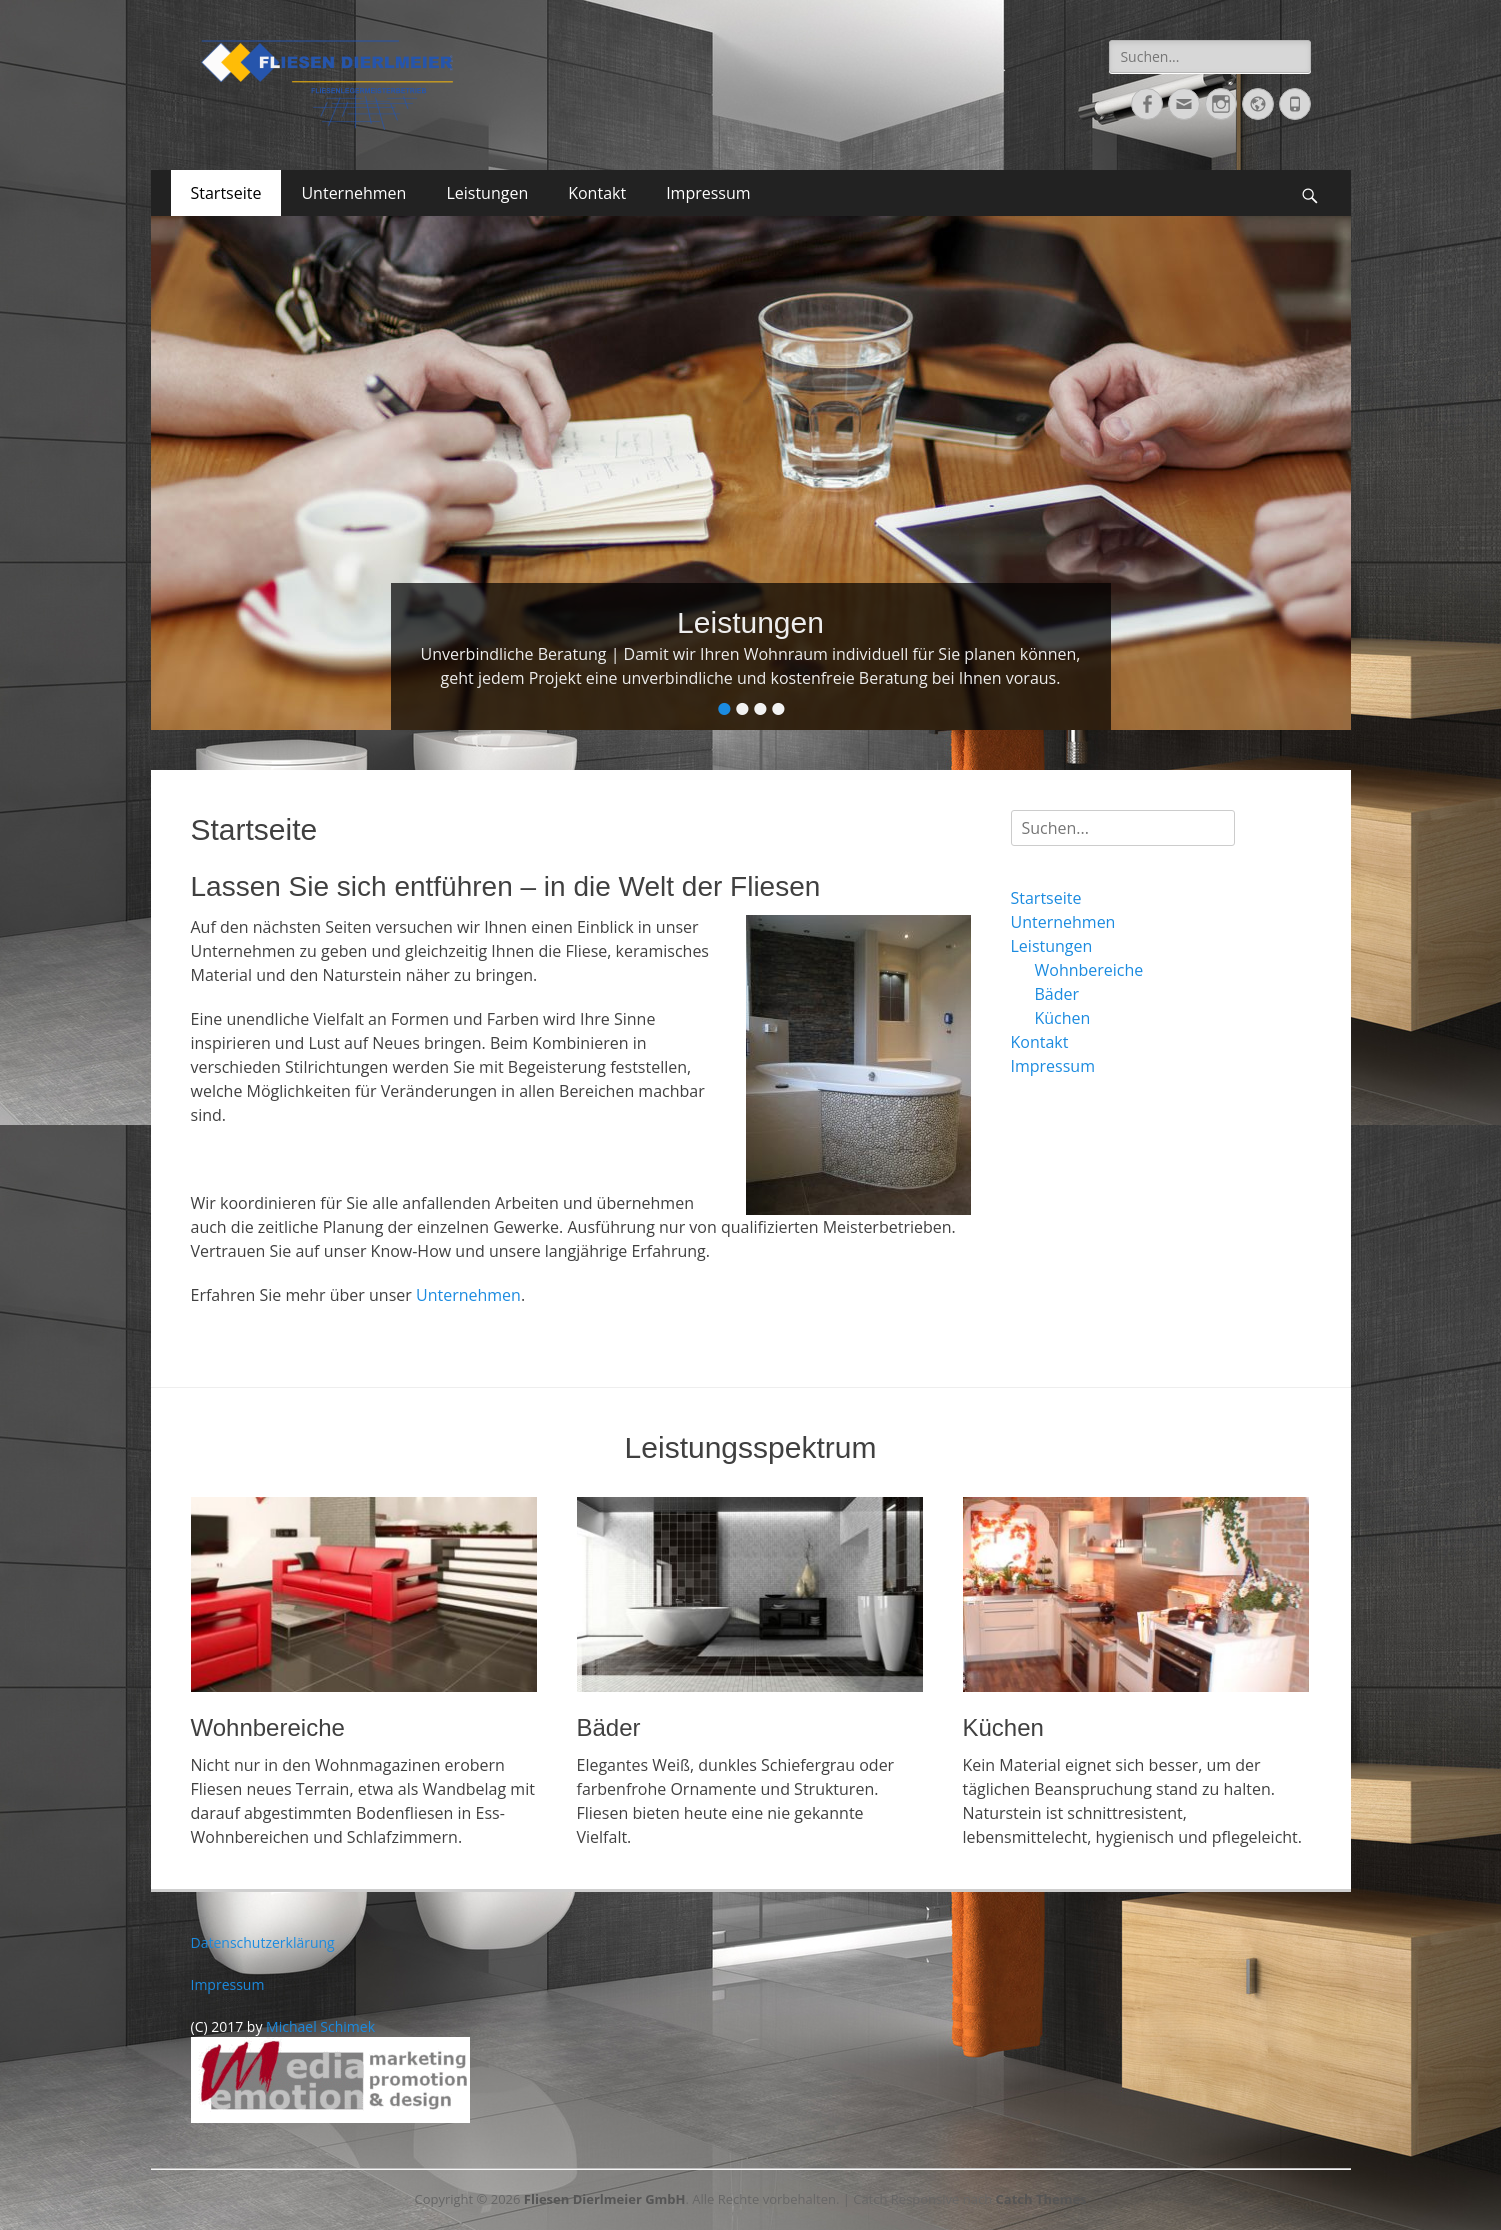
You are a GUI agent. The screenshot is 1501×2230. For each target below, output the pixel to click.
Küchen (1063, 1018)
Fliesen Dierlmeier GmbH (605, 2199)
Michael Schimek (320, 2026)
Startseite (226, 193)
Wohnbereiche (1089, 970)
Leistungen (487, 193)
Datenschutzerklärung (263, 1942)
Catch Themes (1041, 2199)
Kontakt (597, 193)
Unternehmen (353, 193)
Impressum (708, 193)
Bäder (1057, 994)
